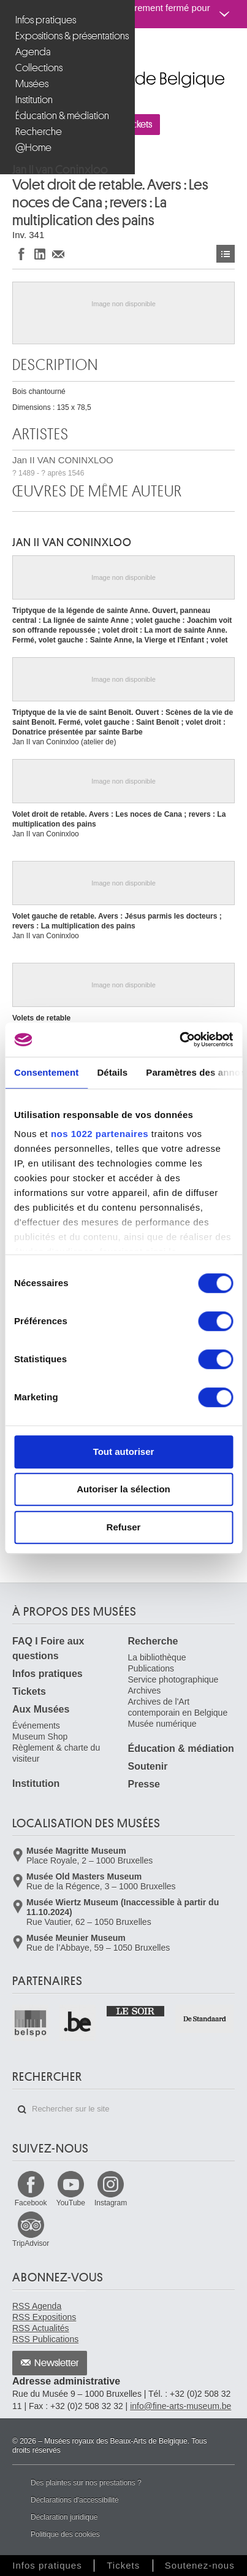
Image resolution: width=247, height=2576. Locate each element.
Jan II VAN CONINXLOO (62, 466)
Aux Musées (40, 1709)
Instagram (110, 2203)
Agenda (33, 52)
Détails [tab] (112, 1072)
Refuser (124, 1527)
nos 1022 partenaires (99, 1133)
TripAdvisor (30, 2243)
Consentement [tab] (46, 1072)
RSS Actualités (40, 2328)
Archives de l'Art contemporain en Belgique (178, 1707)
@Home (33, 147)
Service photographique (173, 1679)
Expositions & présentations (69, 36)
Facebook (31, 2203)
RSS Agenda (36, 2306)
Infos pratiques (45, 20)
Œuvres (225, 254)
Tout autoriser (123, 1451)
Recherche (38, 131)
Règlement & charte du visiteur (56, 1753)
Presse (144, 1784)
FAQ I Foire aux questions (48, 1648)
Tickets (29, 1691)
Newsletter (56, 2363)
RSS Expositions (44, 2317)
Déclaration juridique (64, 2517)
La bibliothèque (157, 1657)
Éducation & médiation (62, 115)
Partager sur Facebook (21, 254)
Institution (34, 99)
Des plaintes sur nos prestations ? (86, 2482)
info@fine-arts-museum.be (180, 2406)
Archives (144, 1690)
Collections (39, 68)
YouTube (70, 2203)
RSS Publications (45, 2339)
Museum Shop (39, 1736)
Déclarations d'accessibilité (75, 2500)
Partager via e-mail (58, 254)
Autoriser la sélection (123, 1489)
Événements (36, 1725)
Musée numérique (162, 1724)
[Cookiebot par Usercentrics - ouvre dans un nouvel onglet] (179, 1039)
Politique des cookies (65, 2534)
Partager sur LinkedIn (40, 254)
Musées (31, 84)
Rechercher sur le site (22, 2109)
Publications (151, 1668)
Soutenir (148, 1766)
